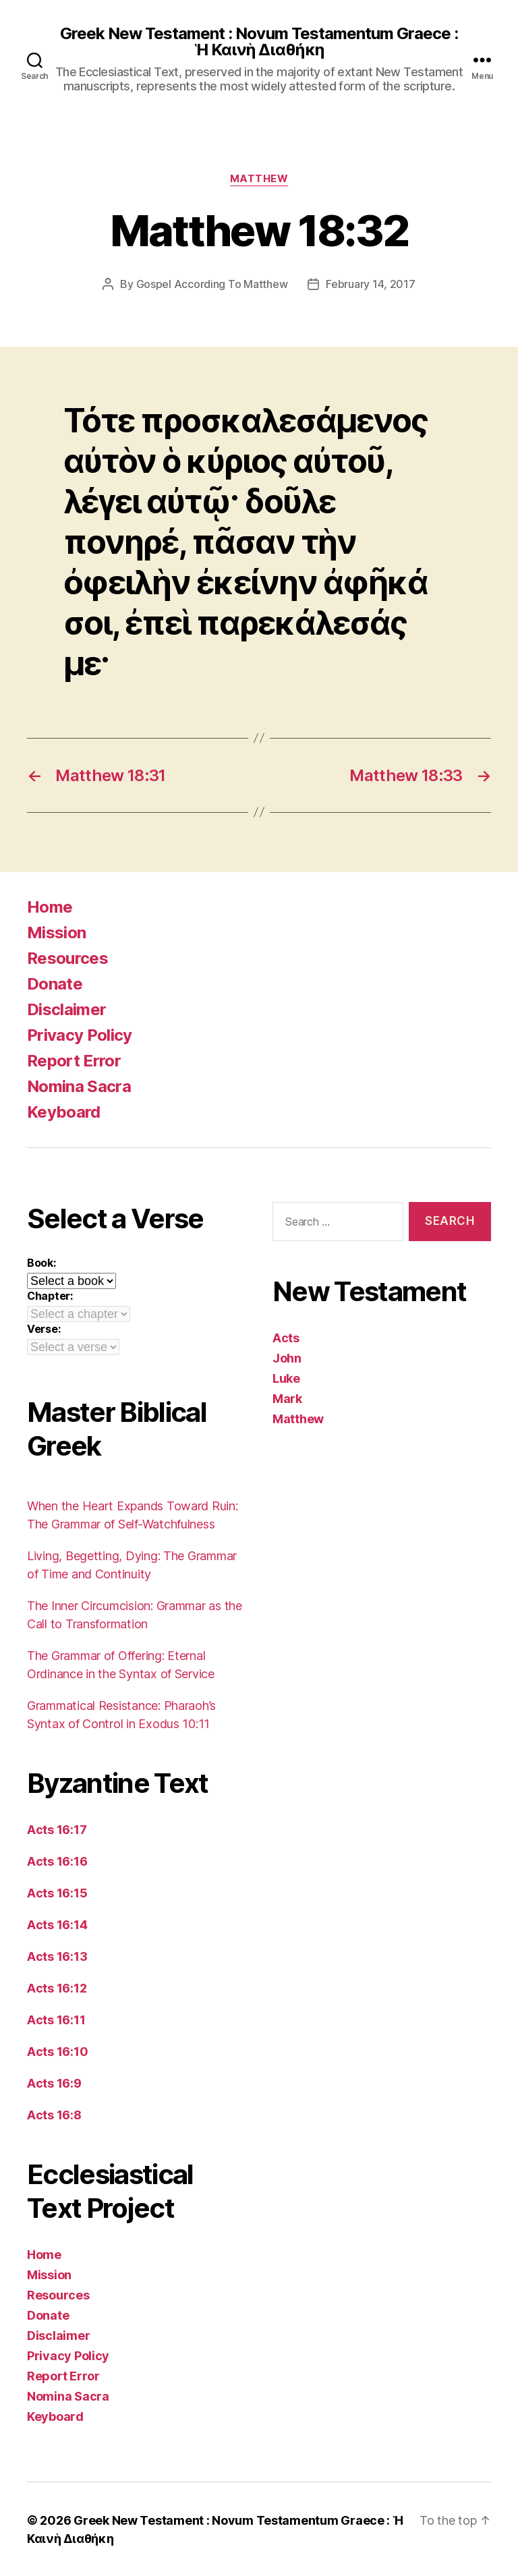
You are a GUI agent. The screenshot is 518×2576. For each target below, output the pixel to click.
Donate (54, 983)
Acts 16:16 (57, 1861)
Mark (287, 1398)
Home (49, 906)
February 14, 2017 (370, 284)
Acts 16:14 (57, 1924)
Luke (286, 1378)
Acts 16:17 (56, 1829)
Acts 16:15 (57, 1892)
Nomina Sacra (79, 1085)
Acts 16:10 (57, 2051)
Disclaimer (66, 1009)
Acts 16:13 (57, 1956)
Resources (67, 957)
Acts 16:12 (56, 1987)
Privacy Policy (79, 1034)
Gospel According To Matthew (212, 284)
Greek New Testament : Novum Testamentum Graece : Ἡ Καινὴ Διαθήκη (258, 42)
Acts (285, 1337)
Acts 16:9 (54, 2083)
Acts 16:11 (56, 2019)
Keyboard (63, 1111)
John (286, 1357)
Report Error (74, 1060)
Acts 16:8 (54, 2114)
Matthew (259, 179)
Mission (56, 932)
